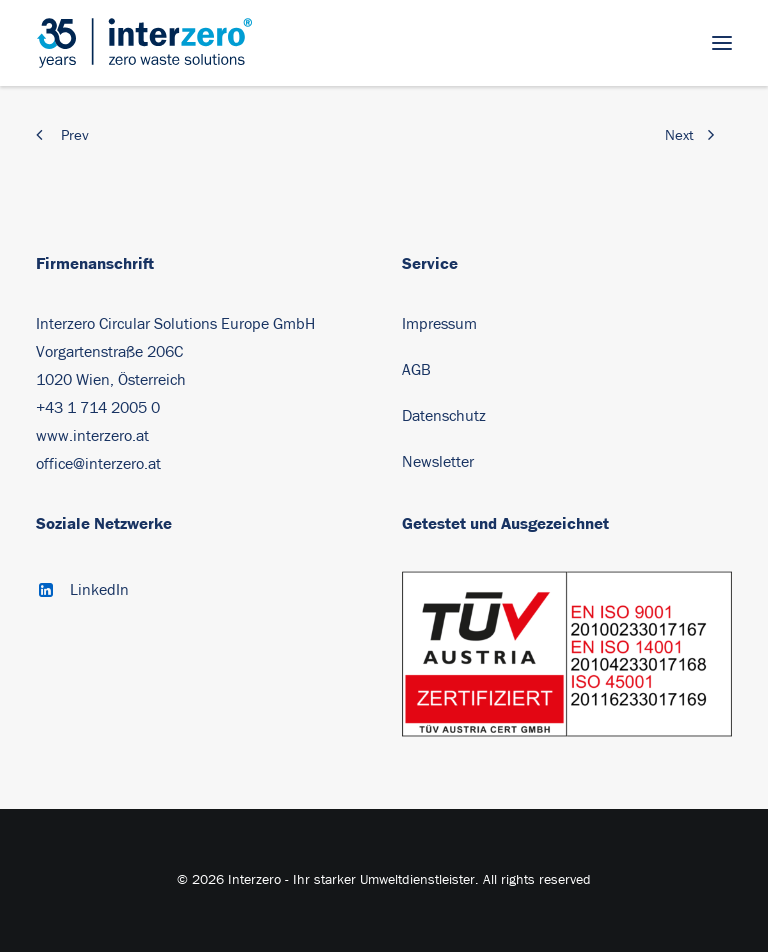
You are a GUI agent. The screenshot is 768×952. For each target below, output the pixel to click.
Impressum (439, 324)
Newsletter (438, 462)
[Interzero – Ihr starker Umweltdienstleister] (144, 43)
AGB (416, 370)
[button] (722, 43)
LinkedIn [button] (99, 590)
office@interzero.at (98, 464)
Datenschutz (444, 416)
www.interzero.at (92, 436)
